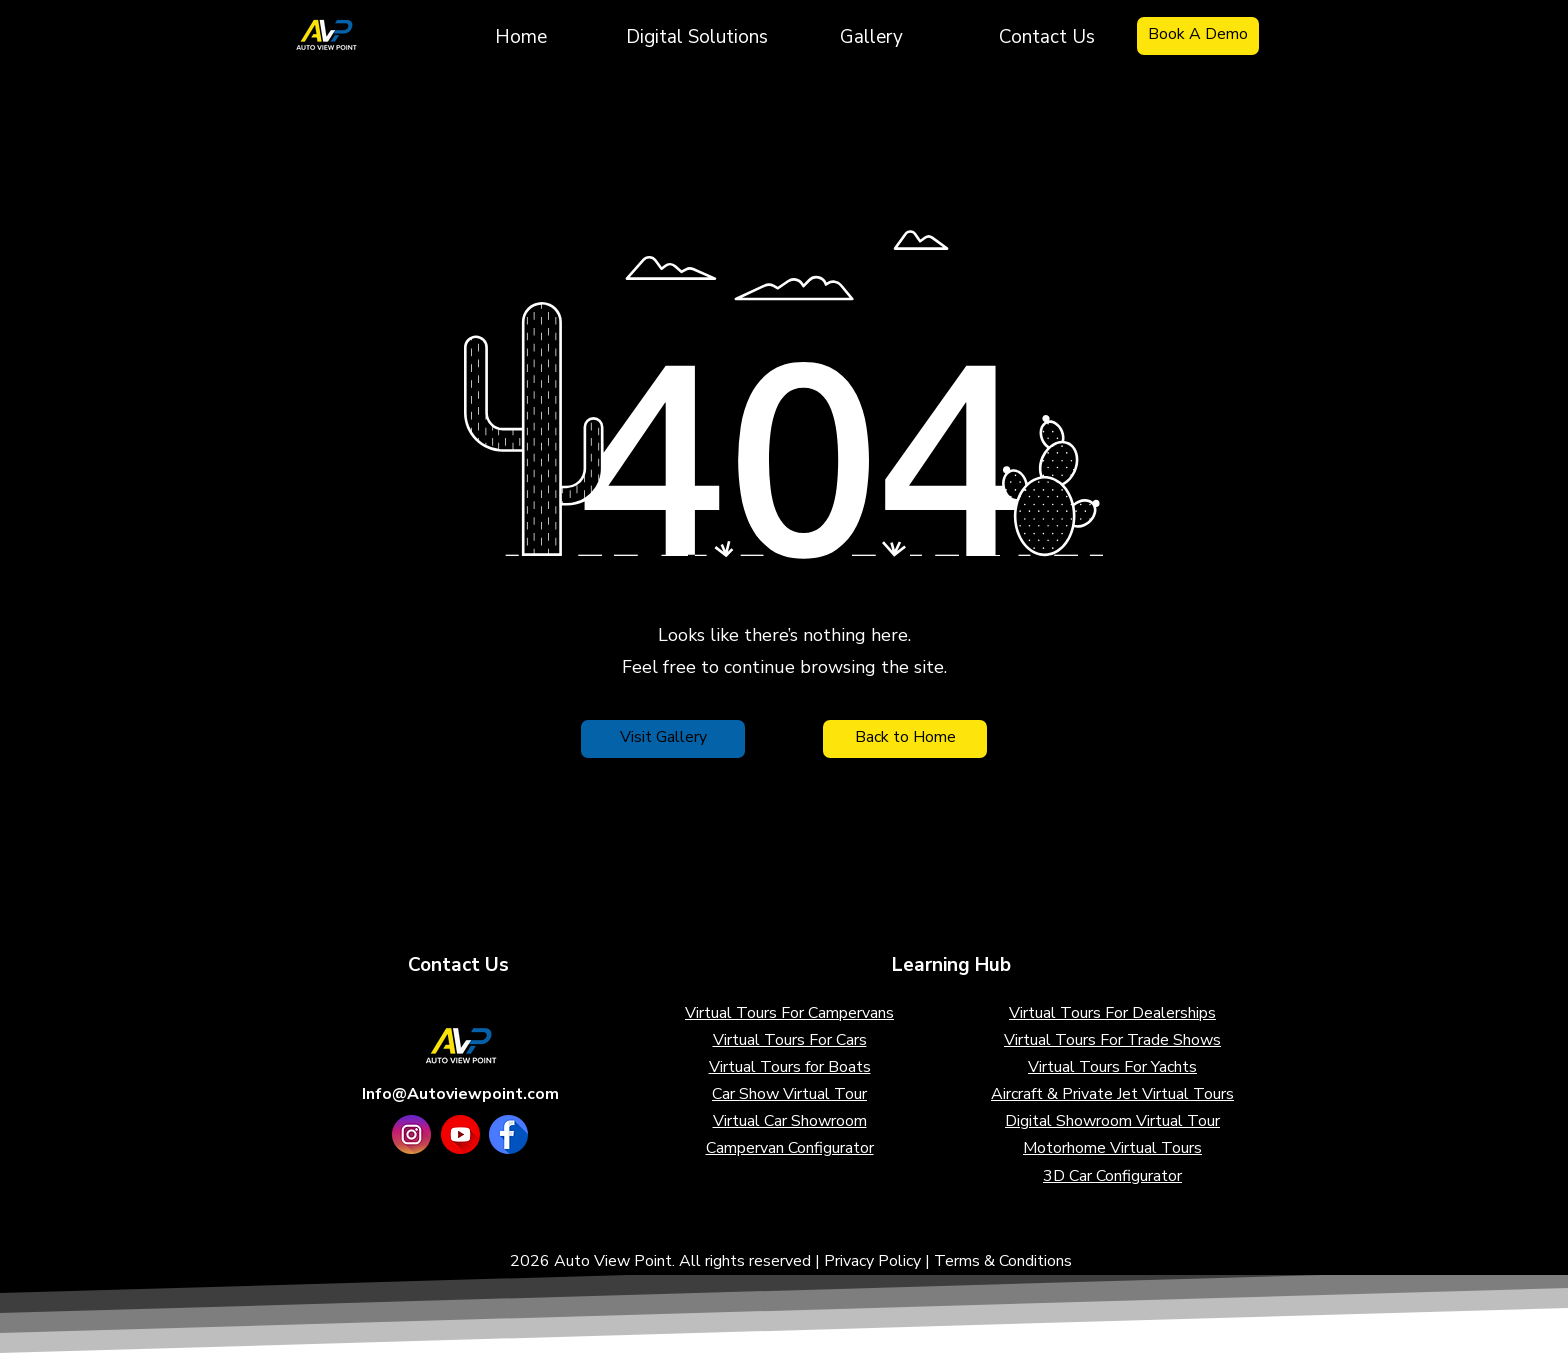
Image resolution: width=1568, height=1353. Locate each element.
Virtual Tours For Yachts (1112, 1067)
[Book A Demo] (1198, 36)
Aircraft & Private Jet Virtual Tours (1112, 1094)
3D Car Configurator (1112, 1176)
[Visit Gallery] (663, 739)
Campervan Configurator (790, 1148)
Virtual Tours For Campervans (789, 1013)
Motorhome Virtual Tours (1112, 1148)
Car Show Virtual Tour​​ (789, 1094)
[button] (696, 36)
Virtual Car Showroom (790, 1121)
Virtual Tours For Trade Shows (1112, 1040)
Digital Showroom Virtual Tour (1112, 1121)
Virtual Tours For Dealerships (1112, 1013)
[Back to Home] (905, 739)
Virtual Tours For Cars (790, 1040)
